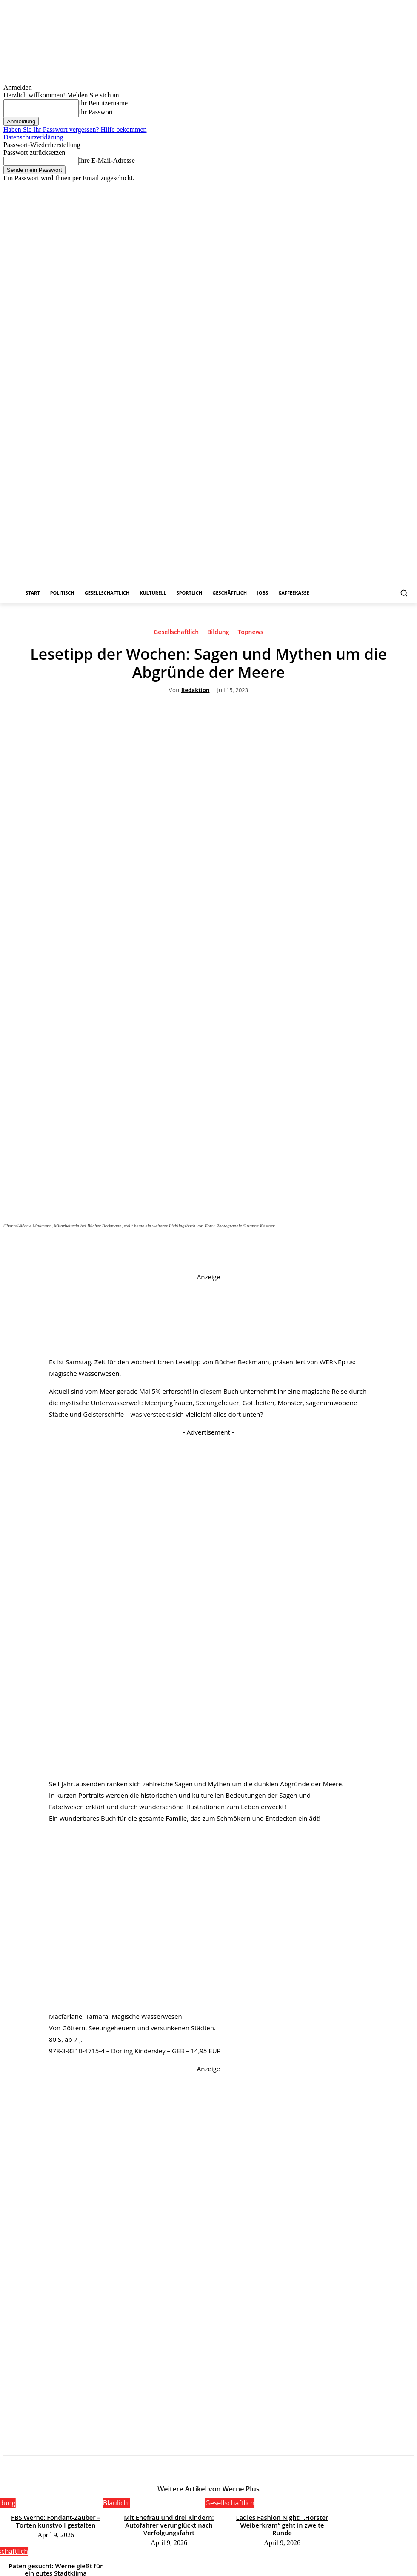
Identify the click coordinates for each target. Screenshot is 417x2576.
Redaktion (195, 690)
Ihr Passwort (96, 112)
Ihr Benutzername (103, 103)
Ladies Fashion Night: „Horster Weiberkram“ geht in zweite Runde (282, 2520)
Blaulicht (116, 2503)
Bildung (218, 633)
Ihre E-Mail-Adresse (107, 160)
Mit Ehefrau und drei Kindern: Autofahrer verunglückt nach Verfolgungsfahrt (168, 2523)
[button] (404, 593)
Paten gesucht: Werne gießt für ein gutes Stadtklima (282, 2559)
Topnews (250, 633)
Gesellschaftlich (176, 633)
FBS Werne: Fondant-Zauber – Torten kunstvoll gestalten (56, 2520)
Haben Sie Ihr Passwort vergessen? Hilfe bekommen (75, 129)
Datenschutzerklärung (33, 137)
